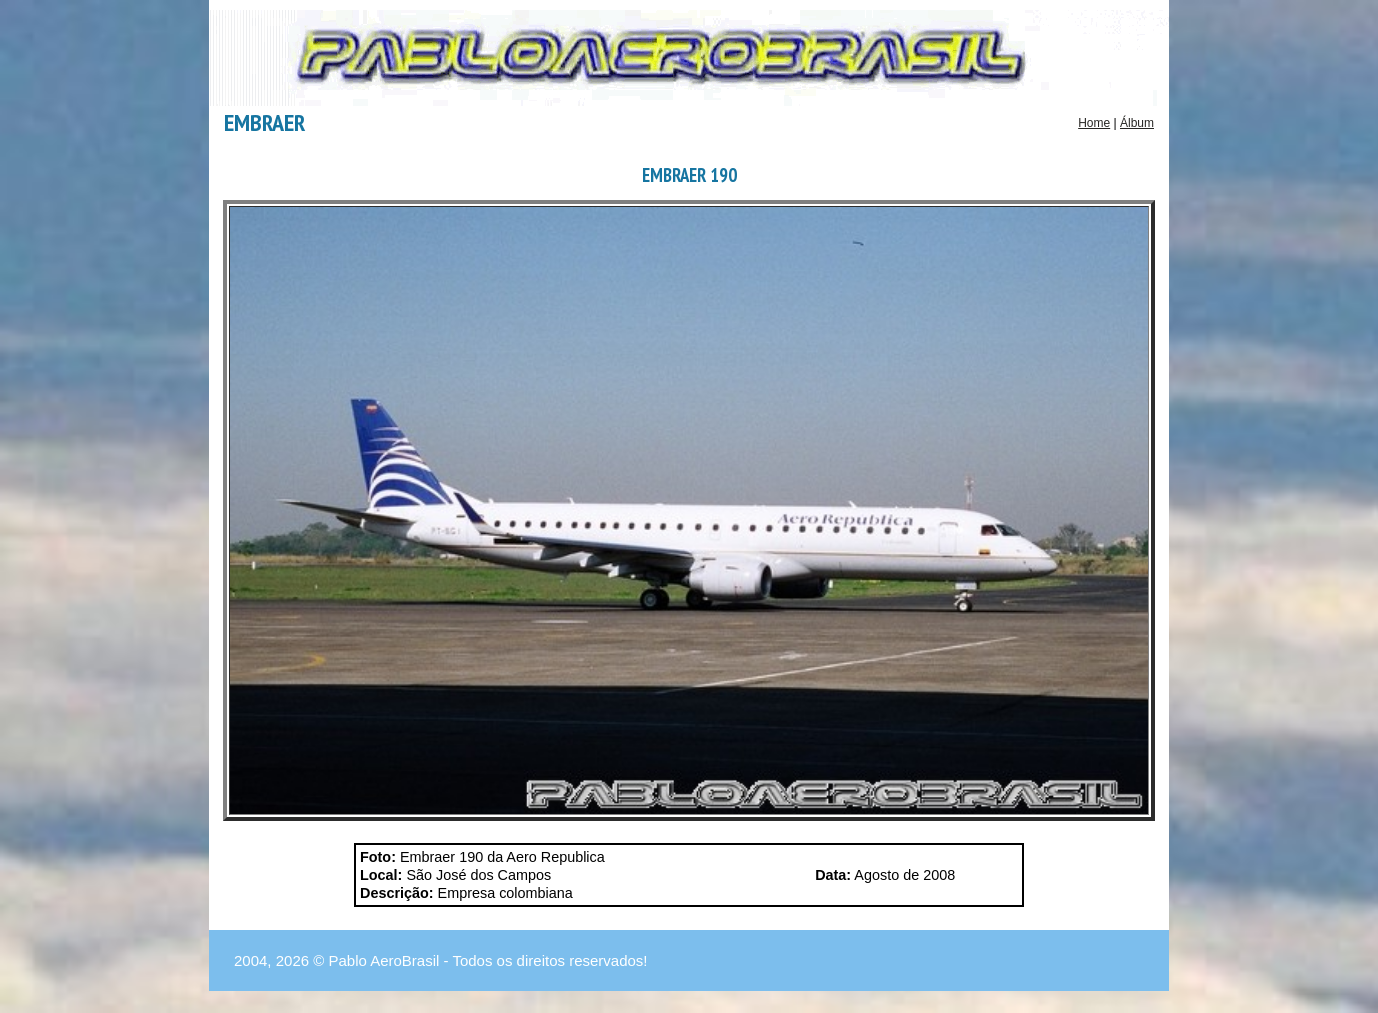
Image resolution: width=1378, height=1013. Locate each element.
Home (1094, 123)
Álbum (1137, 123)
